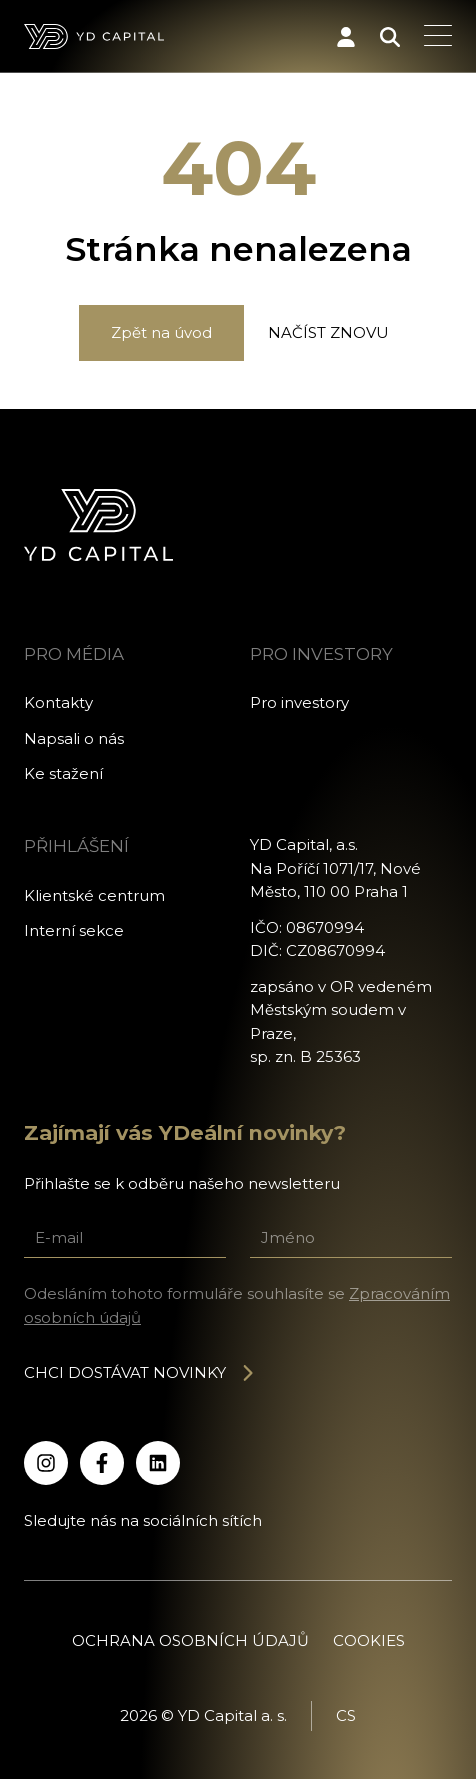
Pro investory (299, 702)
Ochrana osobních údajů (190, 1640)
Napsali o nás (74, 738)
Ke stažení (63, 773)
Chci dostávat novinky (140, 1372)
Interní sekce (74, 930)
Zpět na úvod (161, 332)
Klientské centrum (94, 895)
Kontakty (58, 702)
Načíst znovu (328, 332)
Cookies (369, 1640)
